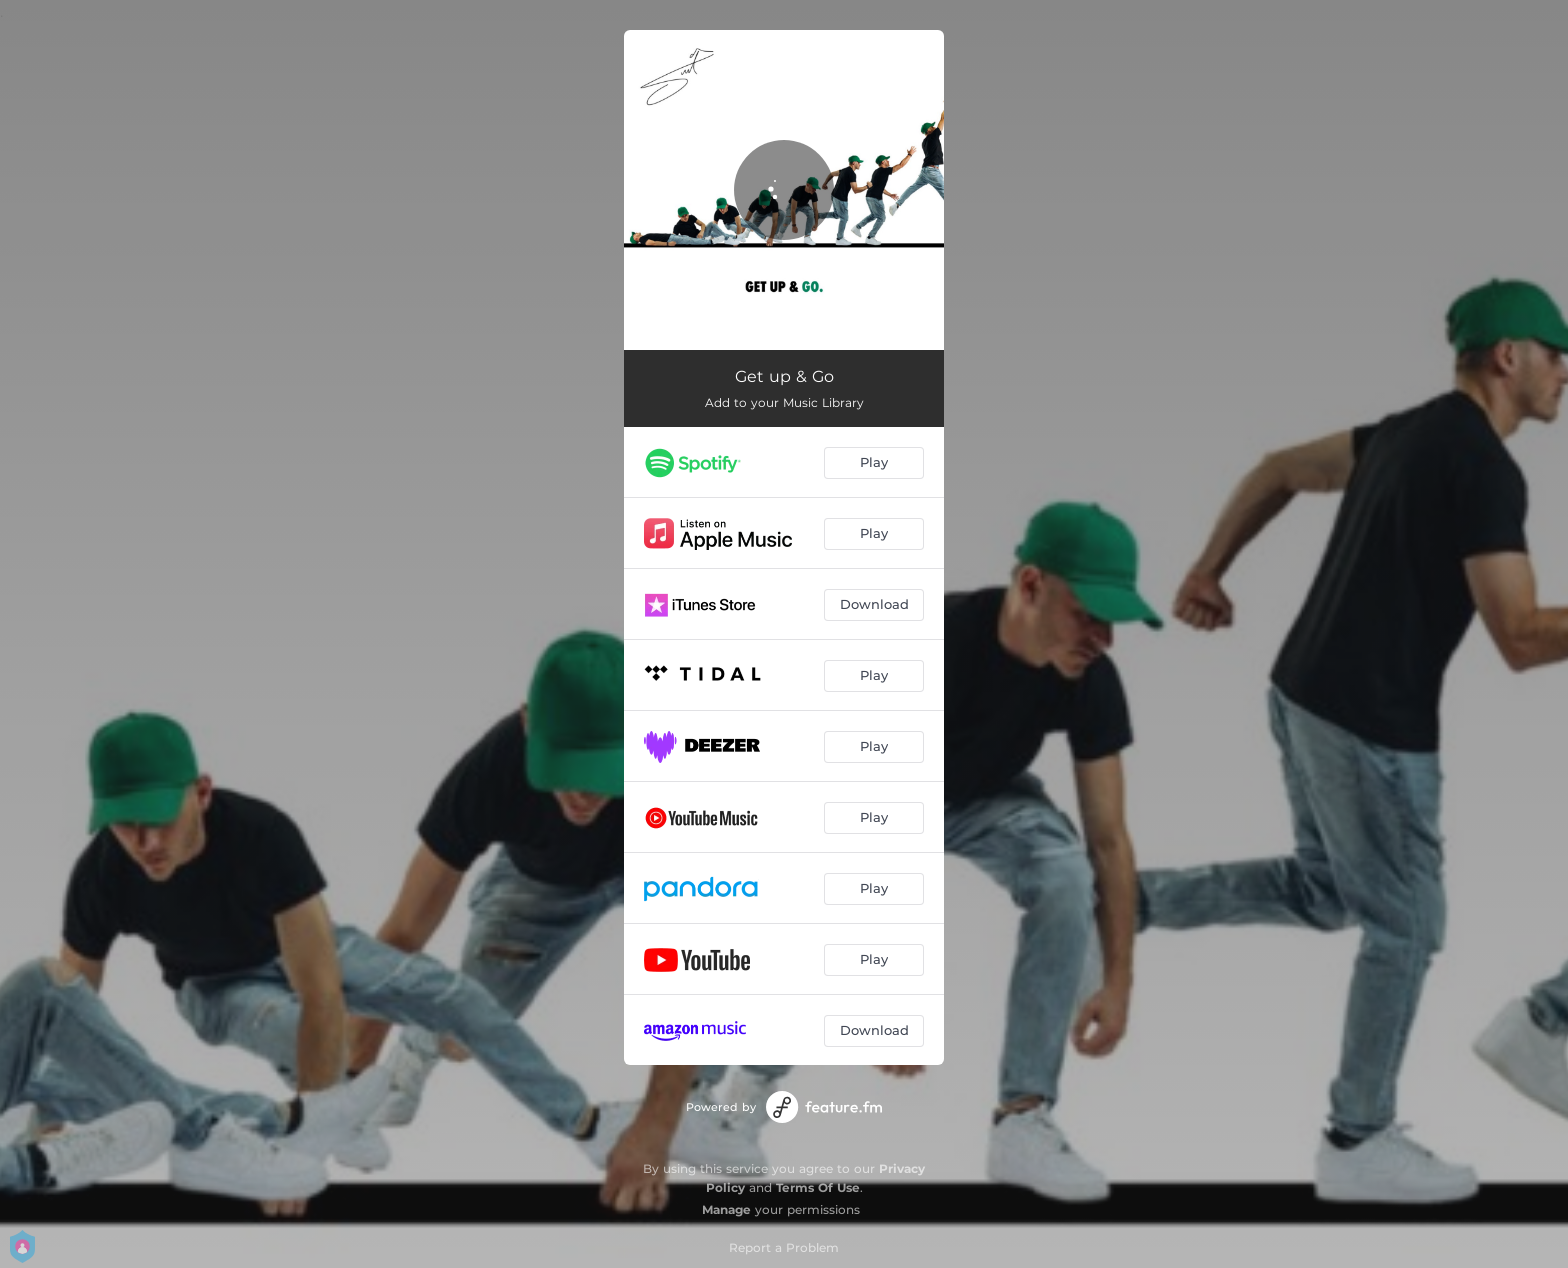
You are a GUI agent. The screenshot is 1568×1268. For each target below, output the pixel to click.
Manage (726, 1209)
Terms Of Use (818, 1187)
